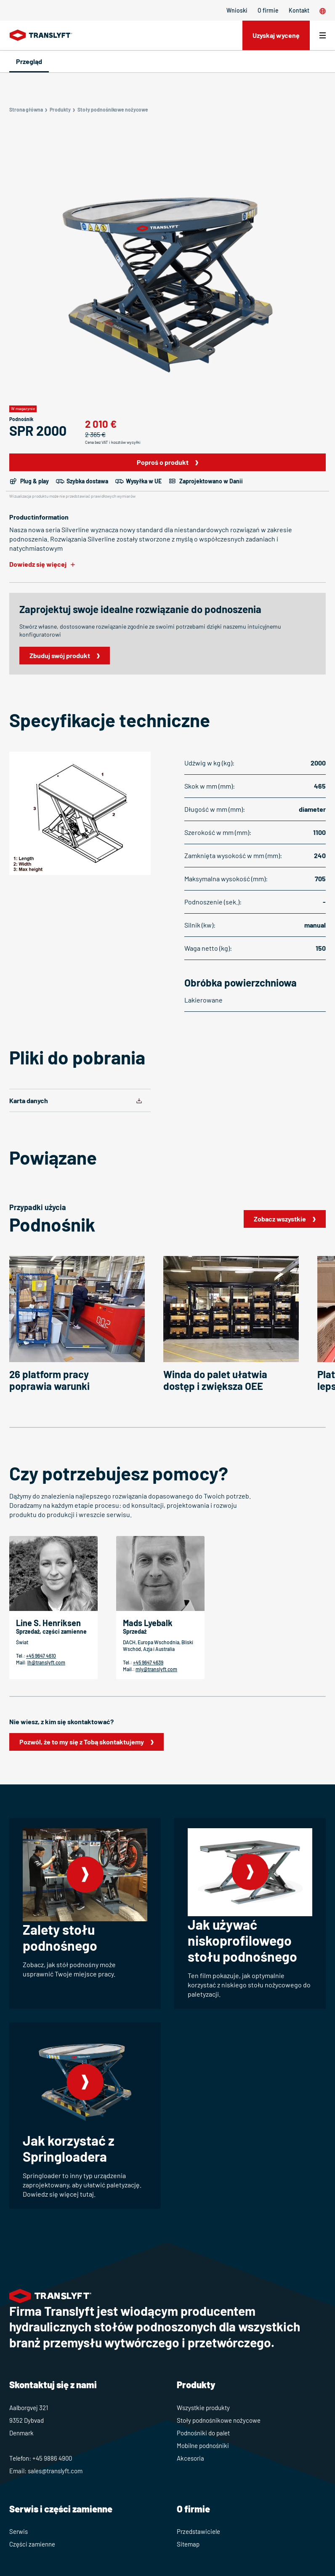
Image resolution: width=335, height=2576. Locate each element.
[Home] (41, 35)
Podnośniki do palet (203, 2433)
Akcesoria (190, 2458)
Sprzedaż (134, 1631)
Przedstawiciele (198, 2531)
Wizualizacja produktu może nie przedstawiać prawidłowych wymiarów (72, 496)
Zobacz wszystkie (280, 1219)
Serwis (18, 2531)
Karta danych (28, 1100)
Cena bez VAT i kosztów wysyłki (113, 442)
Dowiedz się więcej (37, 564)
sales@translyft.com (55, 2471)
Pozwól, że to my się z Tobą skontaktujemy (81, 1742)
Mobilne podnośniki (203, 2445)
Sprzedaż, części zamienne (51, 1631)
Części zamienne (32, 2544)
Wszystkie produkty (203, 2407)
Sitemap (188, 2544)
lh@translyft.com (46, 1662)
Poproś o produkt (163, 462)
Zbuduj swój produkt (59, 655)
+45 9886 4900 (52, 2458)
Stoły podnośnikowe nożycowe (219, 2420)
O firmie (268, 10)
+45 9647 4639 (148, 1662)
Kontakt (299, 10)
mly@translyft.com (156, 1669)
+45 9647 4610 (41, 1656)
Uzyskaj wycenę (276, 35)
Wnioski (236, 10)
